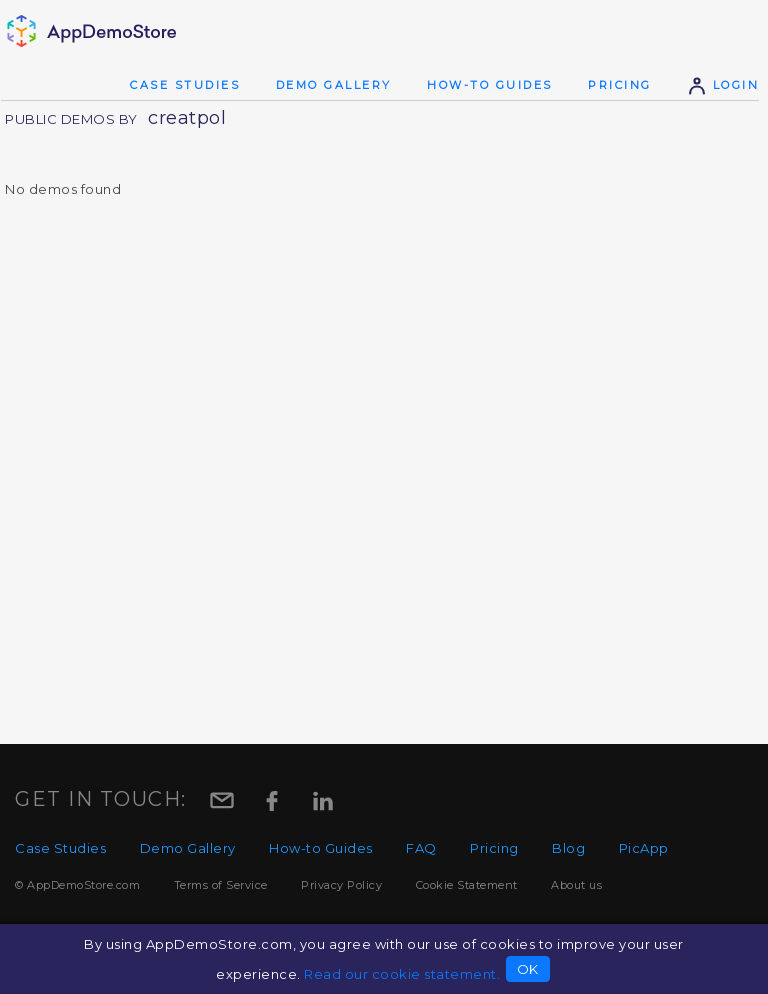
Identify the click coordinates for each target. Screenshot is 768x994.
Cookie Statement (467, 885)
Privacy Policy (341, 885)
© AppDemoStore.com (77, 885)
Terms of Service (221, 885)
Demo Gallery (334, 85)
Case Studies (185, 85)
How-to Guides (490, 85)
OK (528, 969)
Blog (568, 848)
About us (576, 885)
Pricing (620, 85)
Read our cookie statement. (402, 974)
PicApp (644, 848)
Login (723, 85)
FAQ (421, 848)
